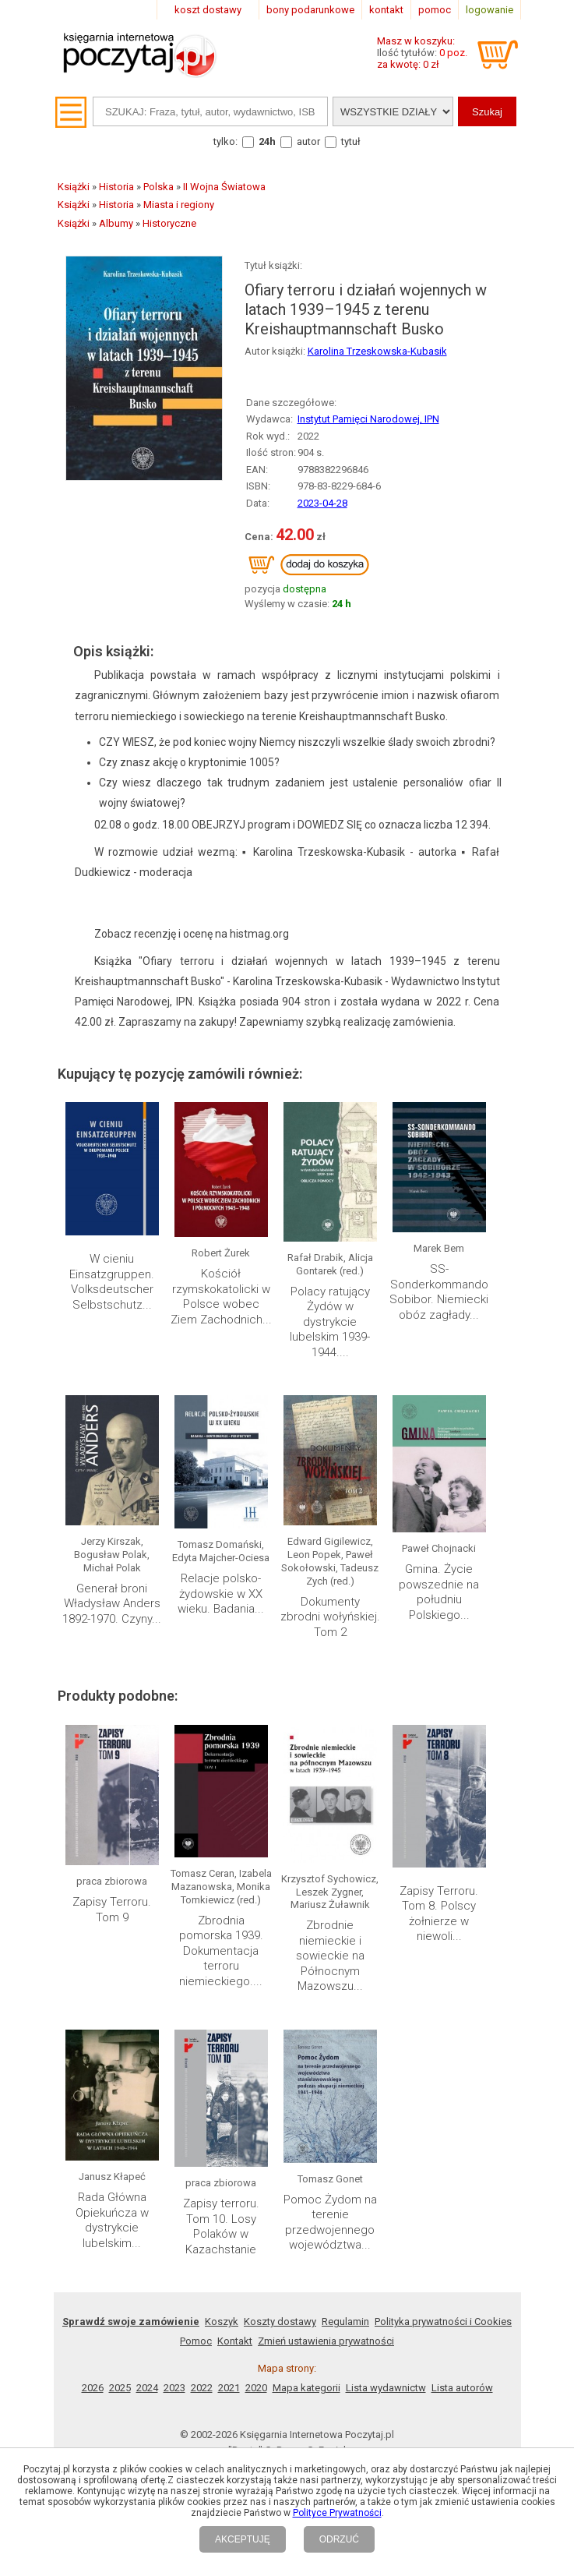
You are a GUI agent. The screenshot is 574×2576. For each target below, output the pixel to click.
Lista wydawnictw (386, 2388)
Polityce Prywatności (337, 2512)
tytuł (351, 141)
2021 (229, 2388)
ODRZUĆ (339, 2539)
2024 (147, 2388)
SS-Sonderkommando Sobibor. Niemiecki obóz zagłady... (438, 1292)
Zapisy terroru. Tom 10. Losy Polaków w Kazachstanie (221, 2226)
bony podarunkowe (310, 10)
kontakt (386, 10)
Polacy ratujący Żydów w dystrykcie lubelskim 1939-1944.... (330, 1321)
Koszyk (221, 2321)
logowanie (489, 10)
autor (308, 141)
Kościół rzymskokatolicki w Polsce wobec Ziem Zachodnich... (221, 1297)
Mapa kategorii (306, 2388)
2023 (174, 2388)
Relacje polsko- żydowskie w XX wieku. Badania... (221, 1593)
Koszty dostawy (280, 2321)
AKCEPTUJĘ (242, 2539)
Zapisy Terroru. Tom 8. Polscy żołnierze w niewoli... (439, 1914)
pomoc (434, 10)
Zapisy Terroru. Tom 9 (111, 1909)
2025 (120, 2388)
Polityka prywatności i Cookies (443, 2321)
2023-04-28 (322, 503)
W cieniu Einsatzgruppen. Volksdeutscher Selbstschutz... (111, 1282)
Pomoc (196, 2341)
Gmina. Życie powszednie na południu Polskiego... (439, 1592)
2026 (93, 2388)
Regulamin (345, 2321)
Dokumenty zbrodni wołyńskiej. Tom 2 (330, 1617)
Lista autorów (462, 2388)
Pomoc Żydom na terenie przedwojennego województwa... (330, 2223)
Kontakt (234, 2341)
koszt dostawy (207, 10)
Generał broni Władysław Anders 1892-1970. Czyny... (111, 1603)
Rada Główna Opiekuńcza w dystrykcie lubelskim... (112, 2220)
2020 (256, 2388)
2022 (202, 2388)
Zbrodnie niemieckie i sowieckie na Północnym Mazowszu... (330, 1955)
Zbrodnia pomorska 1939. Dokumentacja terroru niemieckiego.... (221, 1950)
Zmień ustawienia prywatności (326, 2341)
